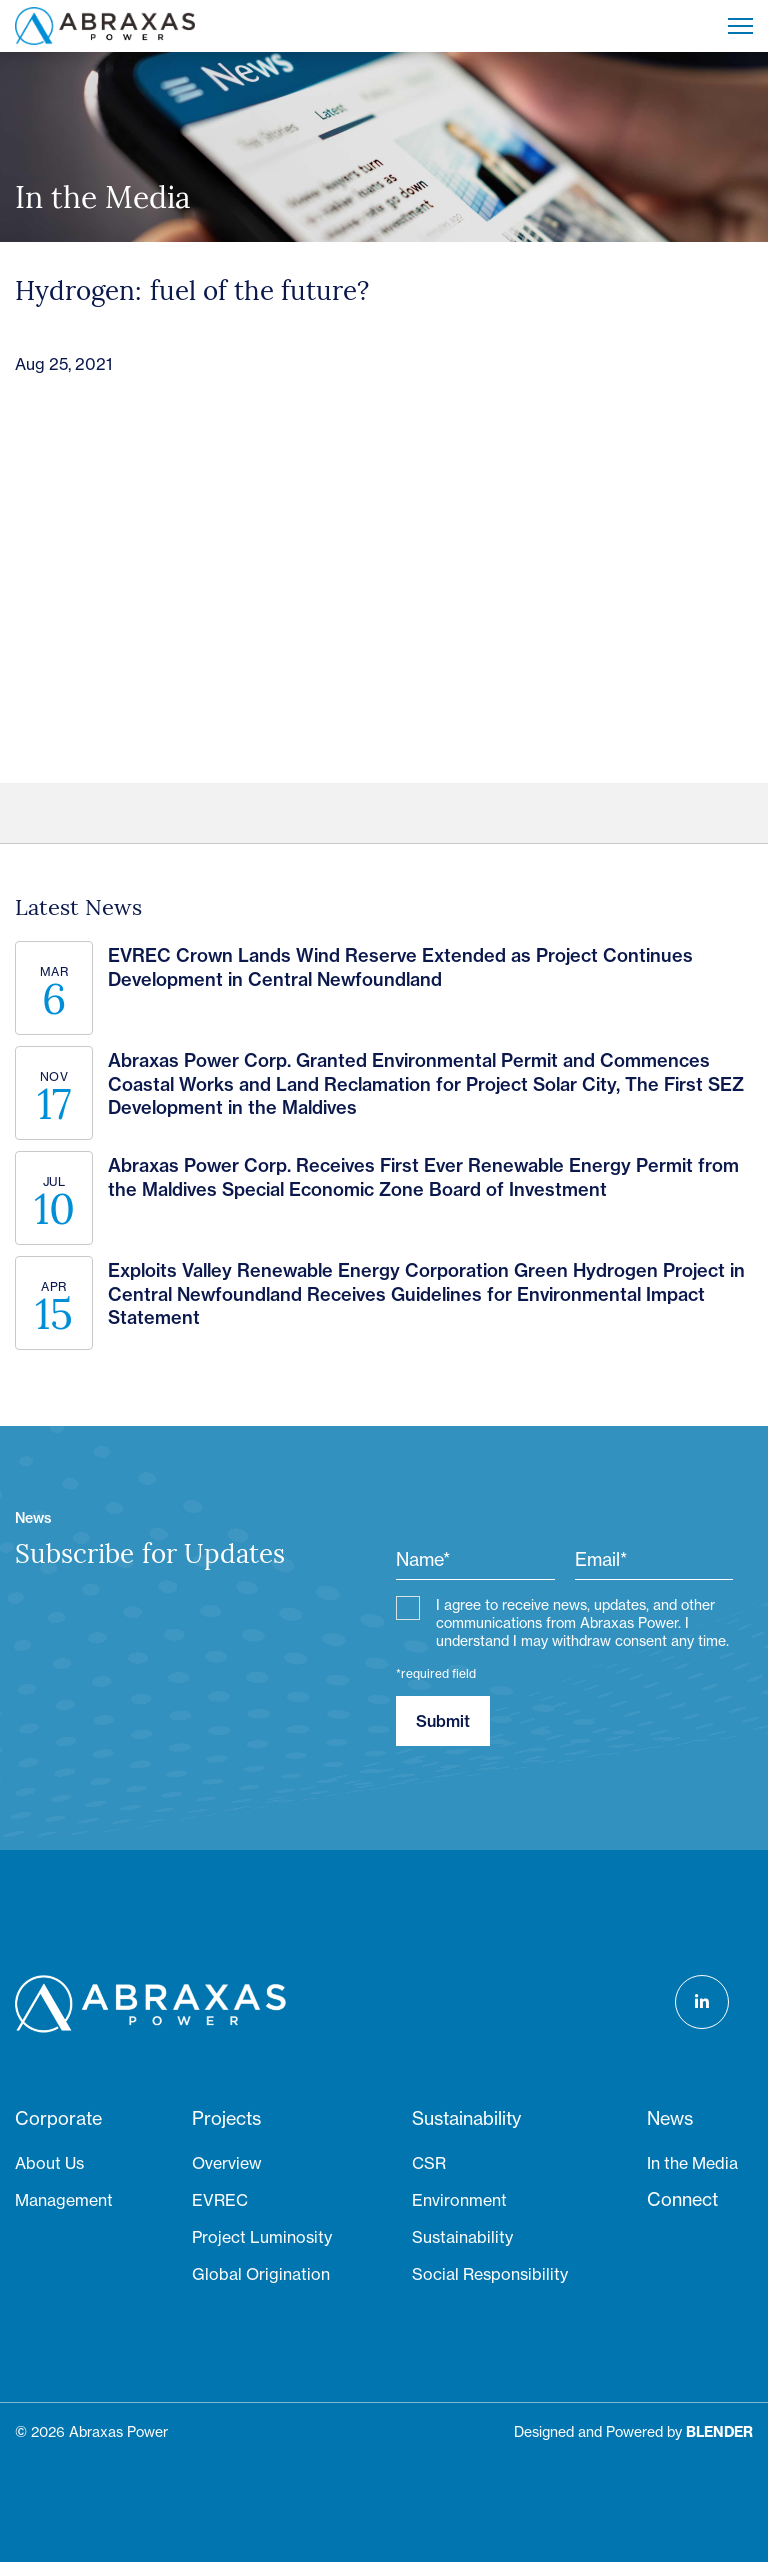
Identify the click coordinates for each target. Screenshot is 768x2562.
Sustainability (466, 2118)
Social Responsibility (490, 2274)
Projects (226, 2118)
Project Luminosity (262, 2237)
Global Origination (261, 2274)
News (670, 2118)
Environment (459, 2200)
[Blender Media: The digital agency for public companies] (719, 2432)
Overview (227, 2163)
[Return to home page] (105, 26)
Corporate (58, 2118)
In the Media (692, 2163)
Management (64, 2200)
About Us (49, 2163)
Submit (443, 1721)
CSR (429, 2163)
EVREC (220, 2200)
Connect (682, 2199)
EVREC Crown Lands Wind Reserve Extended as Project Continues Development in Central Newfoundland (400, 967)
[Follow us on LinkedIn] (702, 2002)
